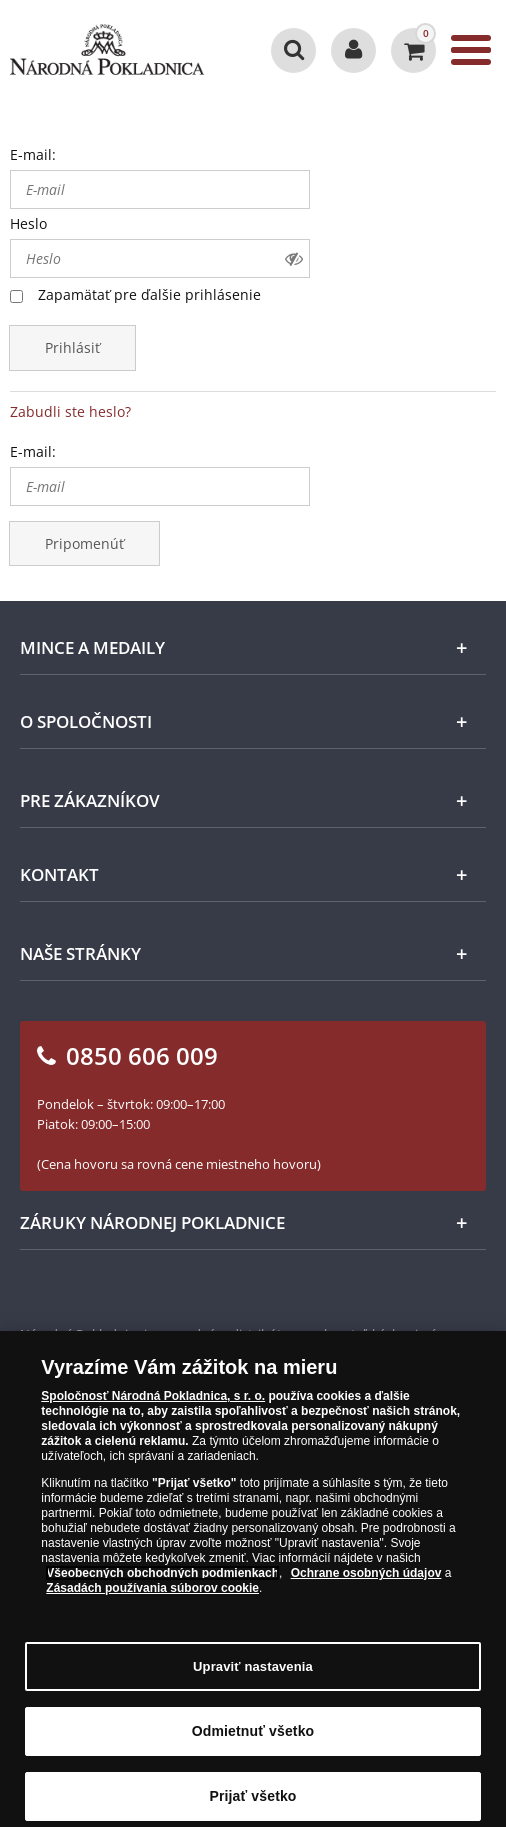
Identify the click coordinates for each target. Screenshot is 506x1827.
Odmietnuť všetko (253, 1749)
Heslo (28, 223)
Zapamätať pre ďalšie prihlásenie (149, 294)
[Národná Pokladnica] (107, 49)
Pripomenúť (84, 543)
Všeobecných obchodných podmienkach (162, 1591)
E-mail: (33, 154)
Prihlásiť (72, 347)
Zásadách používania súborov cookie (152, 1606)
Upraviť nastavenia (253, 1683)
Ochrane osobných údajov (366, 1591)
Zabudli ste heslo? (70, 411)
